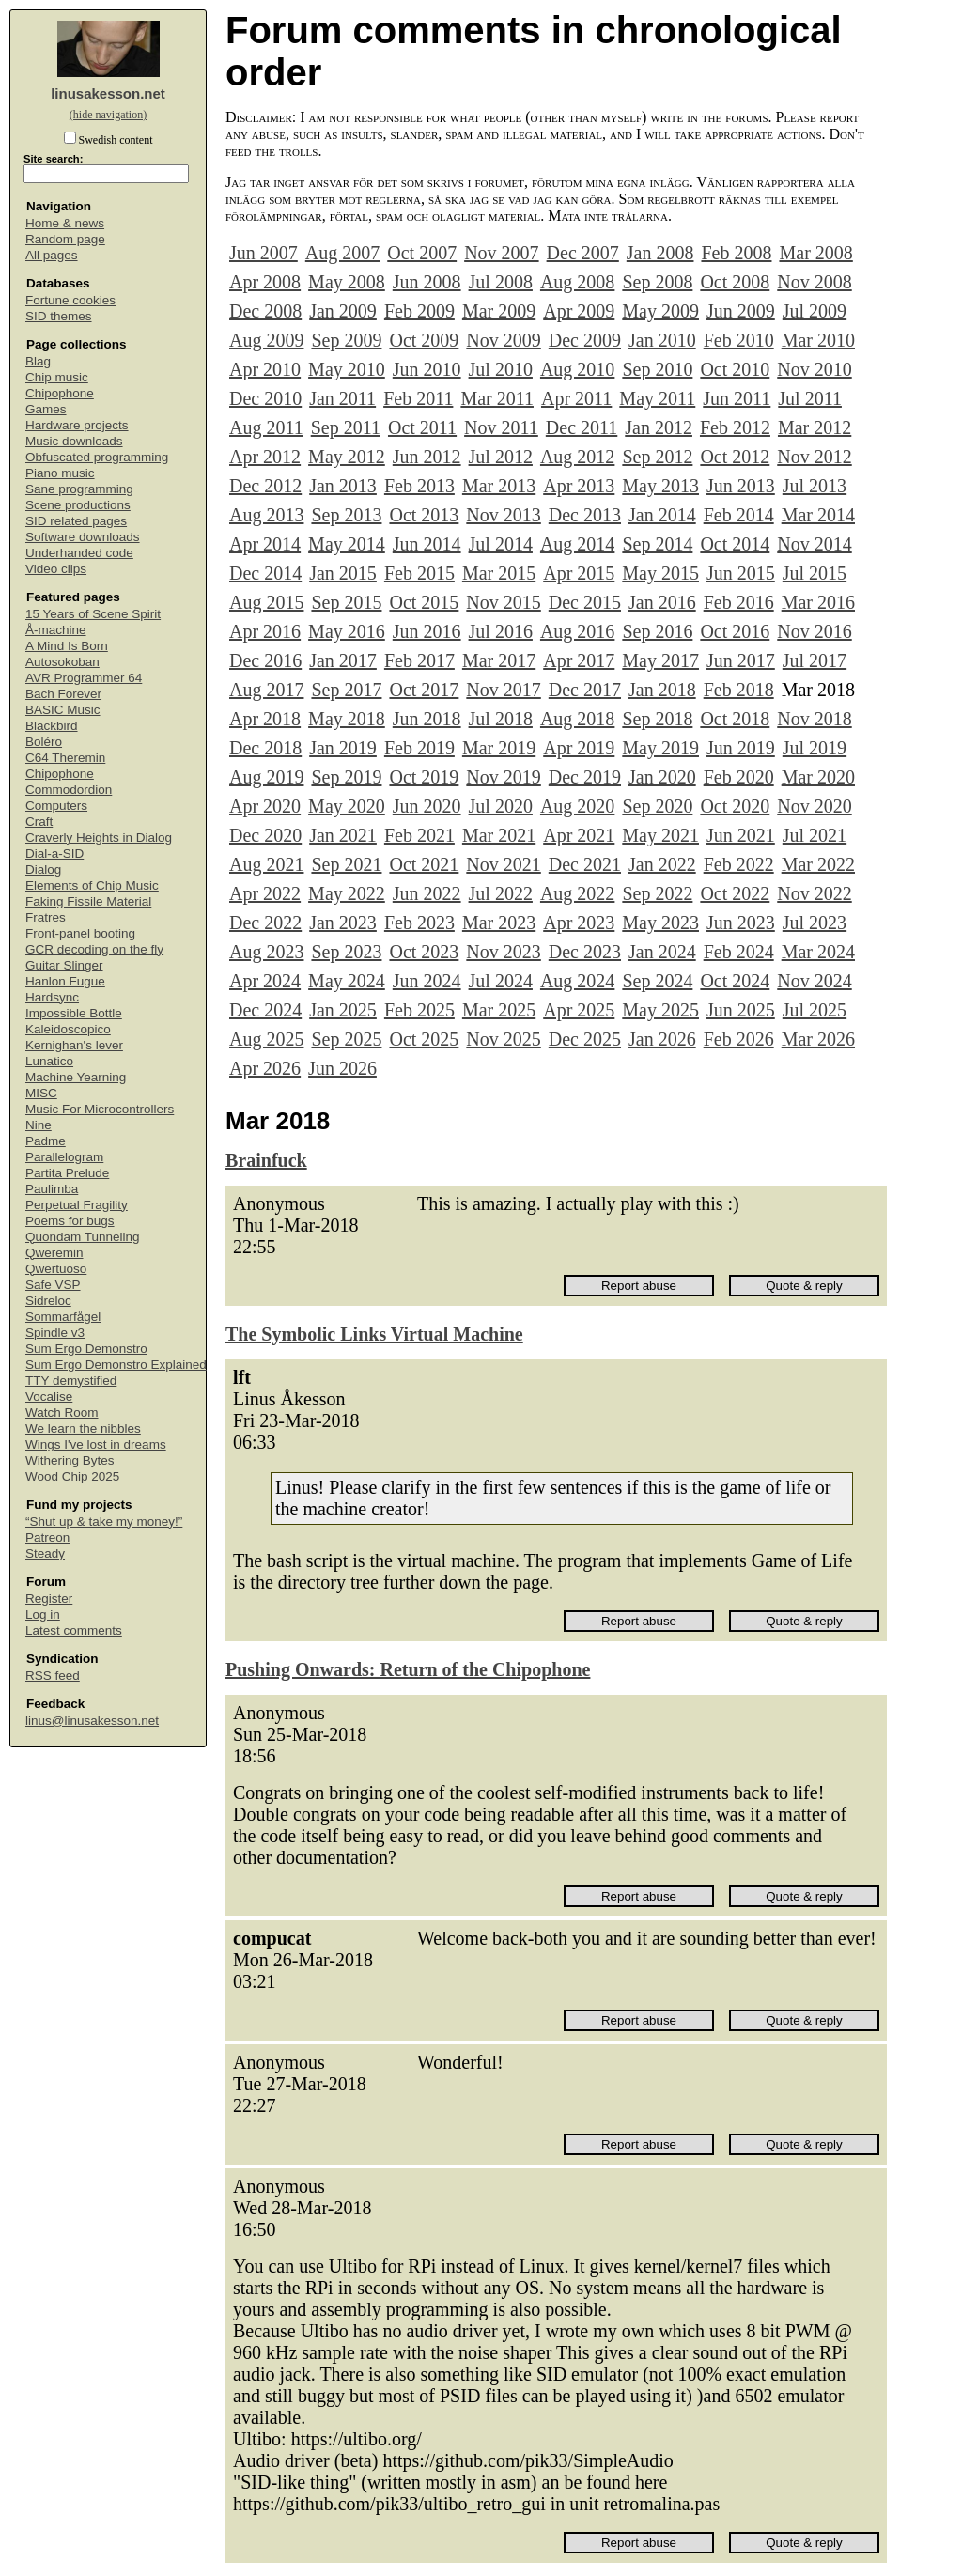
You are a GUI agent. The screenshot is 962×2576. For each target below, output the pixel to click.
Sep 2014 (657, 544)
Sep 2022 (657, 893)
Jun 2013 (740, 485)
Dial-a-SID (54, 853)
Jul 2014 (501, 544)
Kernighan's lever (74, 1045)
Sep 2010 (657, 369)
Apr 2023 (578, 922)
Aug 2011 (266, 427)
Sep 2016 (657, 631)
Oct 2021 (423, 864)
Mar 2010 (818, 340)
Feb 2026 (739, 1039)
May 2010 (346, 369)
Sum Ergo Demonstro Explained (116, 1365)
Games (46, 409)
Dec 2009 (585, 340)
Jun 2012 (427, 456)
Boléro (43, 742)
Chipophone (59, 393)
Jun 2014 (427, 544)
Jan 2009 (343, 311)
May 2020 (346, 806)
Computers (56, 806)
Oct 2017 (423, 689)
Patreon (47, 1537)
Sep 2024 (657, 980)
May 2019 (660, 747)
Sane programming (79, 489)
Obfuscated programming (96, 457)
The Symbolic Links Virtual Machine (374, 1334)
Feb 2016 (739, 602)
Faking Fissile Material (88, 901)
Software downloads (82, 537)
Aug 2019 (266, 777)
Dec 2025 (585, 1039)
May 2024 (346, 980)
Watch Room (62, 1412)
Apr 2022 (265, 893)
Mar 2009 (498, 311)
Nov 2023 (503, 951)
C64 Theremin (65, 758)
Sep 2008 (657, 282)
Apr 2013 (578, 485)
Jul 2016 (501, 631)
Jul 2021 (814, 835)
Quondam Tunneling (82, 1237)
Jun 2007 (263, 252)
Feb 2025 (419, 1010)
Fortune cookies (70, 300)
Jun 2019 (740, 747)
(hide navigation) (108, 114)
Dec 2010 (265, 398)
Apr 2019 (578, 747)
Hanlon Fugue (65, 981)
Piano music (60, 473)
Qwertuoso (55, 1269)
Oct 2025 (423, 1039)
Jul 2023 (814, 922)
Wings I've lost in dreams (95, 1444)
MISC (41, 1093)
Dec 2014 (265, 573)
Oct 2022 (734, 893)
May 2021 (660, 835)
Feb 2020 (739, 777)
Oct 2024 (734, 980)
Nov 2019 (503, 777)
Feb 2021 (419, 835)
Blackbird (51, 726)
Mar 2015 (498, 573)
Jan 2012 (658, 427)
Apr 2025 (578, 1010)
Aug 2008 (577, 282)
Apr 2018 (265, 718)
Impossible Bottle (73, 1013)
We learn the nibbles (83, 1428)
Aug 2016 (577, 631)
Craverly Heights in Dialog (98, 837)
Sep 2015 (346, 602)
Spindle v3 (55, 1333)
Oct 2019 (423, 777)
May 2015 (660, 573)
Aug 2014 (577, 544)
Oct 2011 (422, 427)
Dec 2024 (265, 1010)
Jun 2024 (427, 980)
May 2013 (660, 485)
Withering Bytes (70, 1460)
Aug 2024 (577, 980)
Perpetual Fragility (76, 1205)
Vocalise (48, 1396)
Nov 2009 (503, 340)
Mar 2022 (818, 864)
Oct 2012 (734, 456)
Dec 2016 (265, 660)
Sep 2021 (346, 864)
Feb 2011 (418, 398)
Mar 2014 (818, 514)
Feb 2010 (739, 340)
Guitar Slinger (64, 965)
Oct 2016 (734, 631)
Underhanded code (79, 553)
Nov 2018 (814, 718)
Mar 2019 (498, 747)
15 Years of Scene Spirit (93, 614)
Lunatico (49, 1061)
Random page (65, 239)
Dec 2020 (265, 835)
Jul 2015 (814, 573)
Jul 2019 (814, 747)
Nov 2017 (503, 689)
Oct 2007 (422, 252)
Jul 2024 (501, 980)
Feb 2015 (419, 573)
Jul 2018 (501, 718)
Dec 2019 (585, 777)
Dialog (43, 869)
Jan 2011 (342, 398)
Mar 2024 (818, 951)
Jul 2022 (501, 893)
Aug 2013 (266, 514)
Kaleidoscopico (68, 1029)
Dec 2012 (265, 485)
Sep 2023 (346, 951)
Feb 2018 (739, 689)
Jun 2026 (342, 1068)
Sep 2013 (346, 514)
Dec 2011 (581, 427)
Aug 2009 (266, 340)
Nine (38, 1125)
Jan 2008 (660, 252)
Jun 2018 (427, 718)
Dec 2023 (585, 951)
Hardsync (52, 997)
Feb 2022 (739, 864)
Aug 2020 (577, 806)
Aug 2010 (577, 369)
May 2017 (660, 660)
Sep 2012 (657, 456)
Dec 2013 (585, 514)
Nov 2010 (814, 369)
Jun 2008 (427, 282)
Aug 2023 (266, 951)
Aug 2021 (266, 864)
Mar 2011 (497, 398)
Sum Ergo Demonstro (86, 1349)
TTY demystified (70, 1380)
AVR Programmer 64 (83, 678)
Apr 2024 (265, 980)
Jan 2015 (343, 573)
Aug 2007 (342, 252)
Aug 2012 (577, 456)
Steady (45, 1553)
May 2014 (346, 544)
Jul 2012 (501, 456)
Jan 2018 (662, 689)
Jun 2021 (740, 835)
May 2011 (657, 398)
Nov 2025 (503, 1039)
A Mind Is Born (66, 646)
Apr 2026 (265, 1068)
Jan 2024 (662, 951)
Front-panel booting (80, 933)
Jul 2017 (814, 660)
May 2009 (660, 311)
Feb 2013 (419, 485)
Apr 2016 (265, 631)
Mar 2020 (818, 777)
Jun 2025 (740, 1010)
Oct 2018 (734, 718)
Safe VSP (53, 1285)
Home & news (64, 223)
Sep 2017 (346, 689)
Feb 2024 (739, 951)
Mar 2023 (498, 922)
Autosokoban (62, 662)
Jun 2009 (740, 311)
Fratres (45, 917)
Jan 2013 (343, 485)
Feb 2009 (419, 311)
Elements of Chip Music (92, 885)
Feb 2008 (736, 252)
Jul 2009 (814, 311)
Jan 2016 (662, 602)
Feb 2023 (419, 922)
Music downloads (74, 441)
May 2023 (660, 922)
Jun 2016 (427, 631)
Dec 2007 (583, 252)
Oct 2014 (734, 544)
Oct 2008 (734, 282)
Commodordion (68, 790)
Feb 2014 (739, 514)
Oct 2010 (734, 369)
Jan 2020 (662, 777)
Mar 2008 (815, 252)
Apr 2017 (578, 660)
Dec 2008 (265, 311)
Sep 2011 (345, 427)
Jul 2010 (501, 369)
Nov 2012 (814, 456)
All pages (51, 255)
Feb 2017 (419, 660)
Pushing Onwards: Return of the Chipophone (407, 1669)
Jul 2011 (810, 398)
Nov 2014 (814, 544)
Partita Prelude (67, 1173)
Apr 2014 (265, 544)
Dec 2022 (265, 922)
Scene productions (78, 505)
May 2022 (346, 893)
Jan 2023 (343, 922)
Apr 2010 (265, 369)
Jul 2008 (501, 282)
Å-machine (55, 630)
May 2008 (346, 282)
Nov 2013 (503, 514)
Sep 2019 (346, 777)
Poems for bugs (70, 1221)
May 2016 (346, 631)
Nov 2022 (814, 893)
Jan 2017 (343, 660)
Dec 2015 (585, 602)
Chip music (56, 377)
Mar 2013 (498, 485)
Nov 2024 (814, 980)
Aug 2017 (266, 689)
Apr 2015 (578, 573)
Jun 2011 (736, 398)
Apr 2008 (265, 282)
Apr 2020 (265, 806)
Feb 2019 (419, 747)
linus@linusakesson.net (92, 1721)
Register (48, 1598)
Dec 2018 (265, 747)
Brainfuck (266, 1160)
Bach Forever (63, 694)
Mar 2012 (814, 427)
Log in (42, 1614)
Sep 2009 (346, 340)
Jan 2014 (662, 514)
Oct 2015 (423, 602)
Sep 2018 (657, 718)
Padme (45, 1141)
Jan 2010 (662, 340)
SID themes (58, 316)
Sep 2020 (657, 806)
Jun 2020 (427, 806)
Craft (39, 822)
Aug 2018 (577, 718)
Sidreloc (48, 1301)
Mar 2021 (498, 835)
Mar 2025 (498, 1010)
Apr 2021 (578, 835)
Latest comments (73, 1630)
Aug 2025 (266, 1039)
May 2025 (660, 1010)
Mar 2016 (818, 602)
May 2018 (346, 718)
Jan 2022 (662, 864)
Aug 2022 (577, 893)
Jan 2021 (343, 835)
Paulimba (51, 1189)
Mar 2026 (818, 1039)
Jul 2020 (501, 806)
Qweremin (54, 1253)
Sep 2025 (346, 1039)
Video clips (55, 569)
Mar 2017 (498, 660)
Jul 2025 (814, 1010)
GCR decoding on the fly (94, 949)
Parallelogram (64, 1157)
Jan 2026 (662, 1039)
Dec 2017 (585, 689)
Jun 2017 (740, 660)
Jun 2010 (427, 369)
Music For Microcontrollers (99, 1109)
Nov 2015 (503, 602)
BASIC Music (63, 710)
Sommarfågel (63, 1317)
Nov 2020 (814, 806)
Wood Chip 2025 (72, 1476)
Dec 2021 (585, 864)
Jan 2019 (343, 747)
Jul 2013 (814, 485)
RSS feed (52, 1675)
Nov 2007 (501, 252)
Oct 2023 (423, 951)
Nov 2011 (501, 427)
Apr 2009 (578, 311)
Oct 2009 (423, 340)
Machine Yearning (75, 1077)
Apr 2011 (576, 398)
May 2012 (346, 456)
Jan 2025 (343, 1010)
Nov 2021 (503, 864)
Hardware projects (77, 425)
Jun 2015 (740, 573)
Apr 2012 (265, 456)
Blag (38, 361)
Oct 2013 (423, 514)
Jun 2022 (427, 893)
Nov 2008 (814, 282)
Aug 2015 (266, 602)
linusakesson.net (108, 93)
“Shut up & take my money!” (103, 1521)
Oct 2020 (734, 806)
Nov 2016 (814, 631)
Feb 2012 (735, 427)
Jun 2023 (740, 922)
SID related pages (76, 521)
